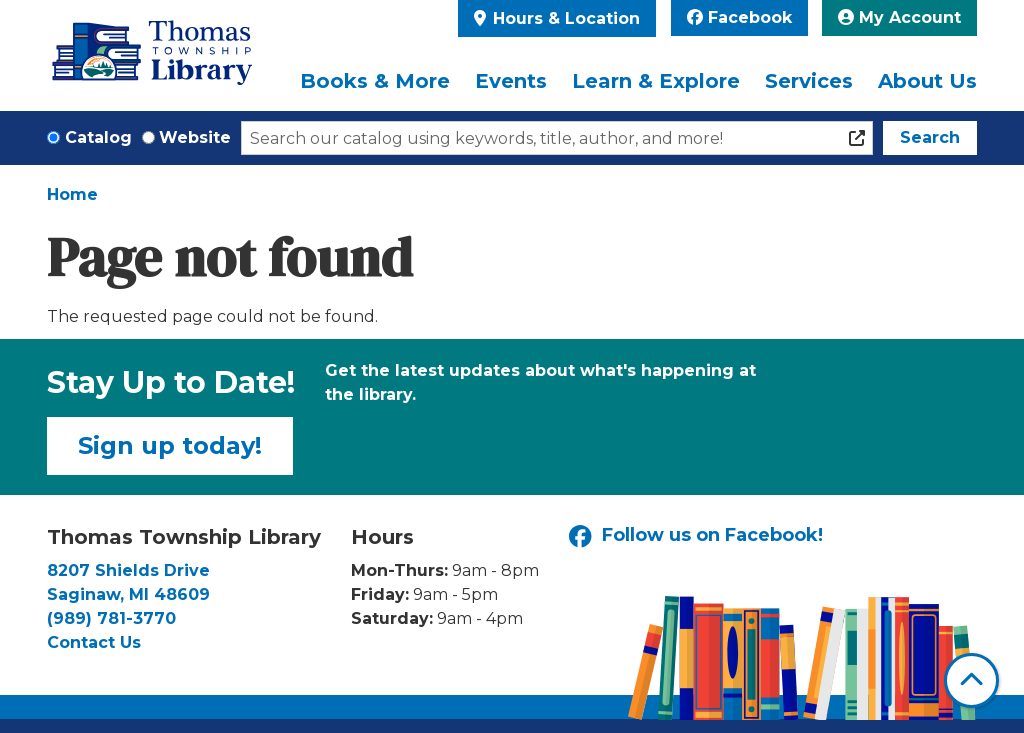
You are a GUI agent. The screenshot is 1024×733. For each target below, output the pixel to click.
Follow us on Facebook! (696, 536)
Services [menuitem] (809, 81)
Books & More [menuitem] (375, 81)
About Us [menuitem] (927, 81)
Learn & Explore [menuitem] (656, 81)
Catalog (98, 137)
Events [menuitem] (511, 81)
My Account (899, 17)
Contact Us (94, 642)
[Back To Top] (971, 680)
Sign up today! (170, 445)
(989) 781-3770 (111, 618)
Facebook (739, 17)
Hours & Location (564, 18)
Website (195, 137)
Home (72, 194)
